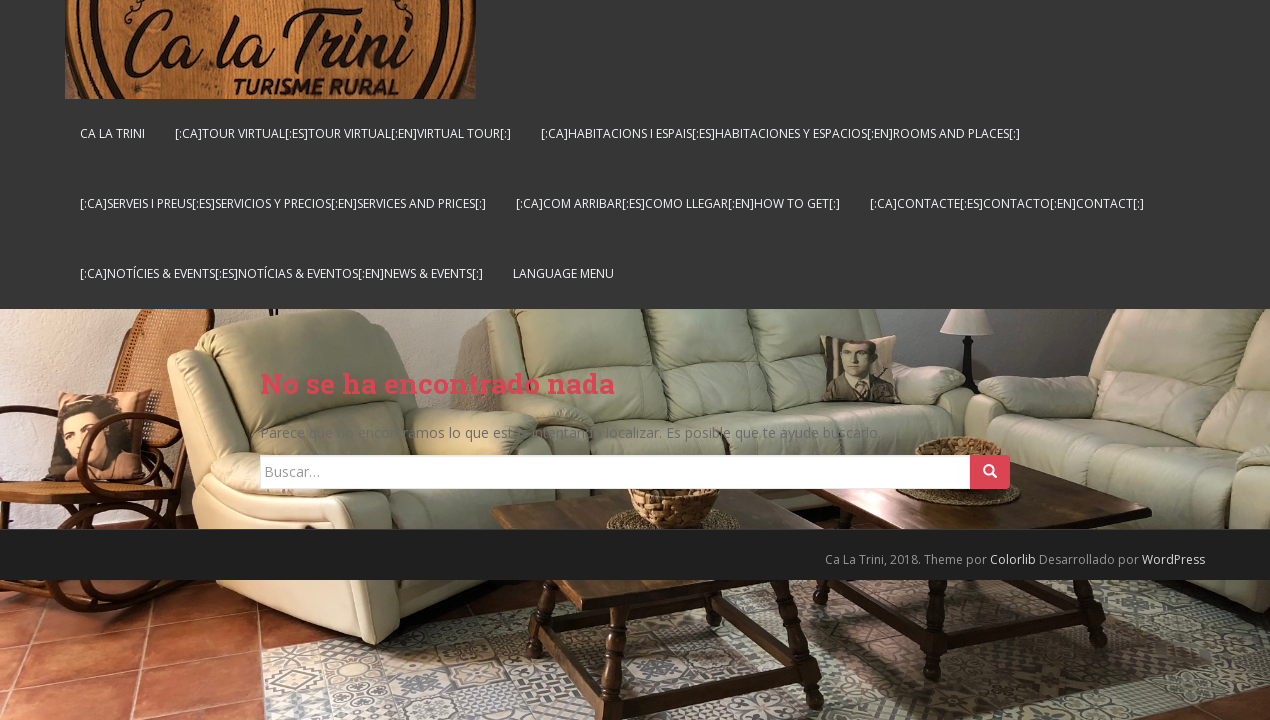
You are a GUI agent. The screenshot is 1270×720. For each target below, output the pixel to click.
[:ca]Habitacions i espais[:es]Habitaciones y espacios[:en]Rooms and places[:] (780, 133)
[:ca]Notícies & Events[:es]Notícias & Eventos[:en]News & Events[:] (281, 273)
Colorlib (1013, 559)
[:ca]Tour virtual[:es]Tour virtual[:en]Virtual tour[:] (343, 133)
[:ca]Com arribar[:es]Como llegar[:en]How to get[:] (678, 203)
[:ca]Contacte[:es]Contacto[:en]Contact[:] (1007, 203)
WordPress (1173, 559)
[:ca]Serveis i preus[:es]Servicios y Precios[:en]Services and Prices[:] (283, 203)
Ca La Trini (112, 133)
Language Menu (563, 273)
